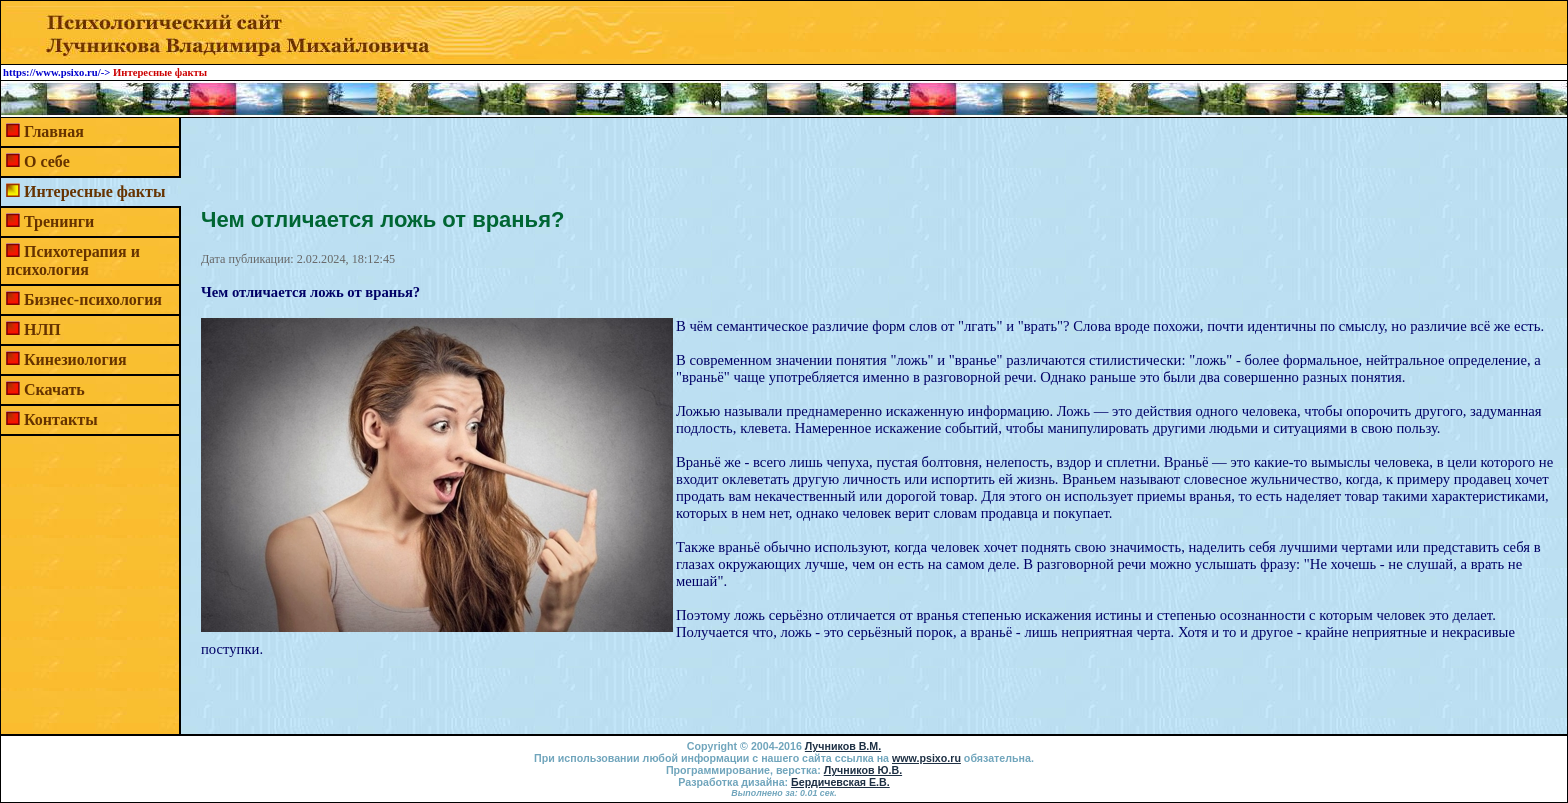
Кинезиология (75, 359)
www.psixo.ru (926, 758)
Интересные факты (94, 191)
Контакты (61, 419)
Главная (54, 131)
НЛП (42, 329)
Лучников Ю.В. (863, 770)
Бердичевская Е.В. (840, 782)
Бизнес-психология (93, 299)
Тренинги (59, 221)
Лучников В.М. (843, 746)
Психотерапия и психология (73, 260)
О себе (47, 161)
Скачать (54, 389)
